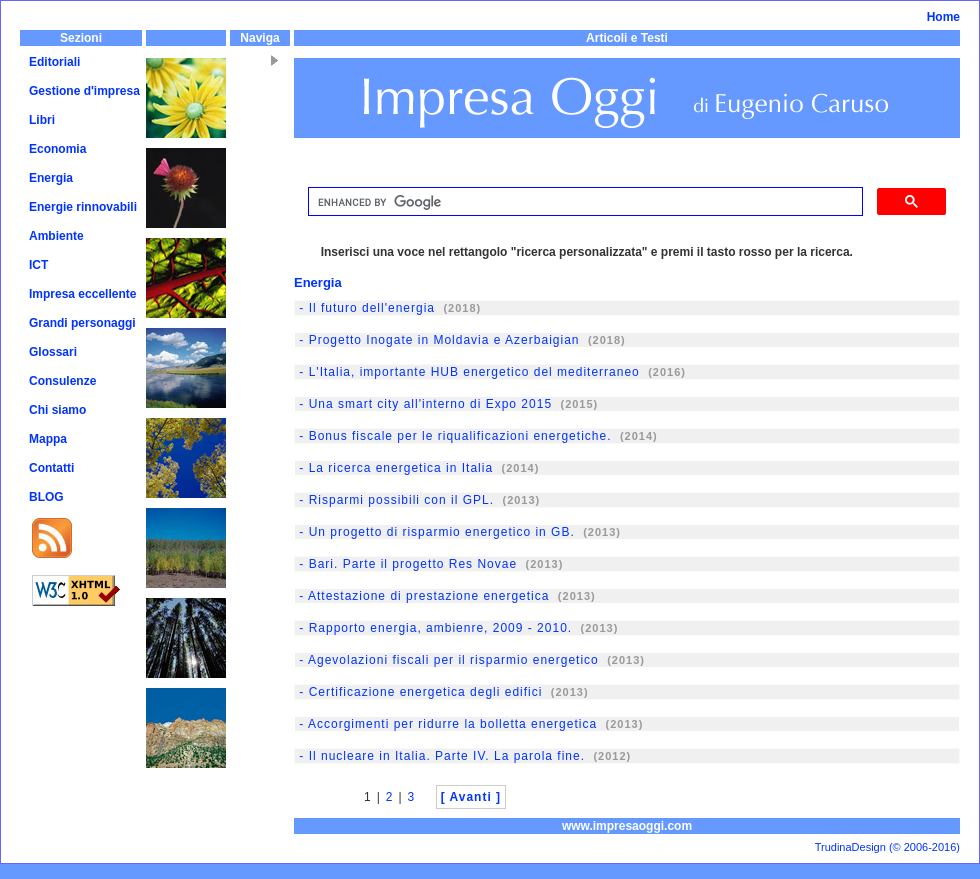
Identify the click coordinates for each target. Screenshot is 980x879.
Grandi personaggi (82, 323)
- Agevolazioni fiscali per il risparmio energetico (447, 660)
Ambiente (56, 236)
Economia (57, 149)
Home (943, 17)
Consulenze (62, 381)
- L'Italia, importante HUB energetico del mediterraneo (467, 372)
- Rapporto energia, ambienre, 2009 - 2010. (433, 628)
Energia (51, 178)
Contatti (51, 468)
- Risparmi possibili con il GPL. (394, 500)
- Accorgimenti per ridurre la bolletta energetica (446, 724)
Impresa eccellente (82, 294)
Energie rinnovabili (83, 207)
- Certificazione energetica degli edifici (418, 692)
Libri (42, 120)
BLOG (46, 497)
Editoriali (54, 62)
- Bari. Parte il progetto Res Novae (406, 564)
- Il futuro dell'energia (365, 308)
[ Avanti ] (471, 797)
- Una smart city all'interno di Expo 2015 (423, 404)
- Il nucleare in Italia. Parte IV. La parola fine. (440, 756)
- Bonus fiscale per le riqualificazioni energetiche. (453, 436)
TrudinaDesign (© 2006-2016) (887, 847)
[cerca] (583, 202)
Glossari (53, 352)
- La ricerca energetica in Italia (394, 468)
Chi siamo (57, 410)
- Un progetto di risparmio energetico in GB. (435, 532)
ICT (38, 265)
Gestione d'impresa (84, 91)
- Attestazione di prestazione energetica (422, 596)
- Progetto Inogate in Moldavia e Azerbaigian (437, 340)
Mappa (48, 439)
